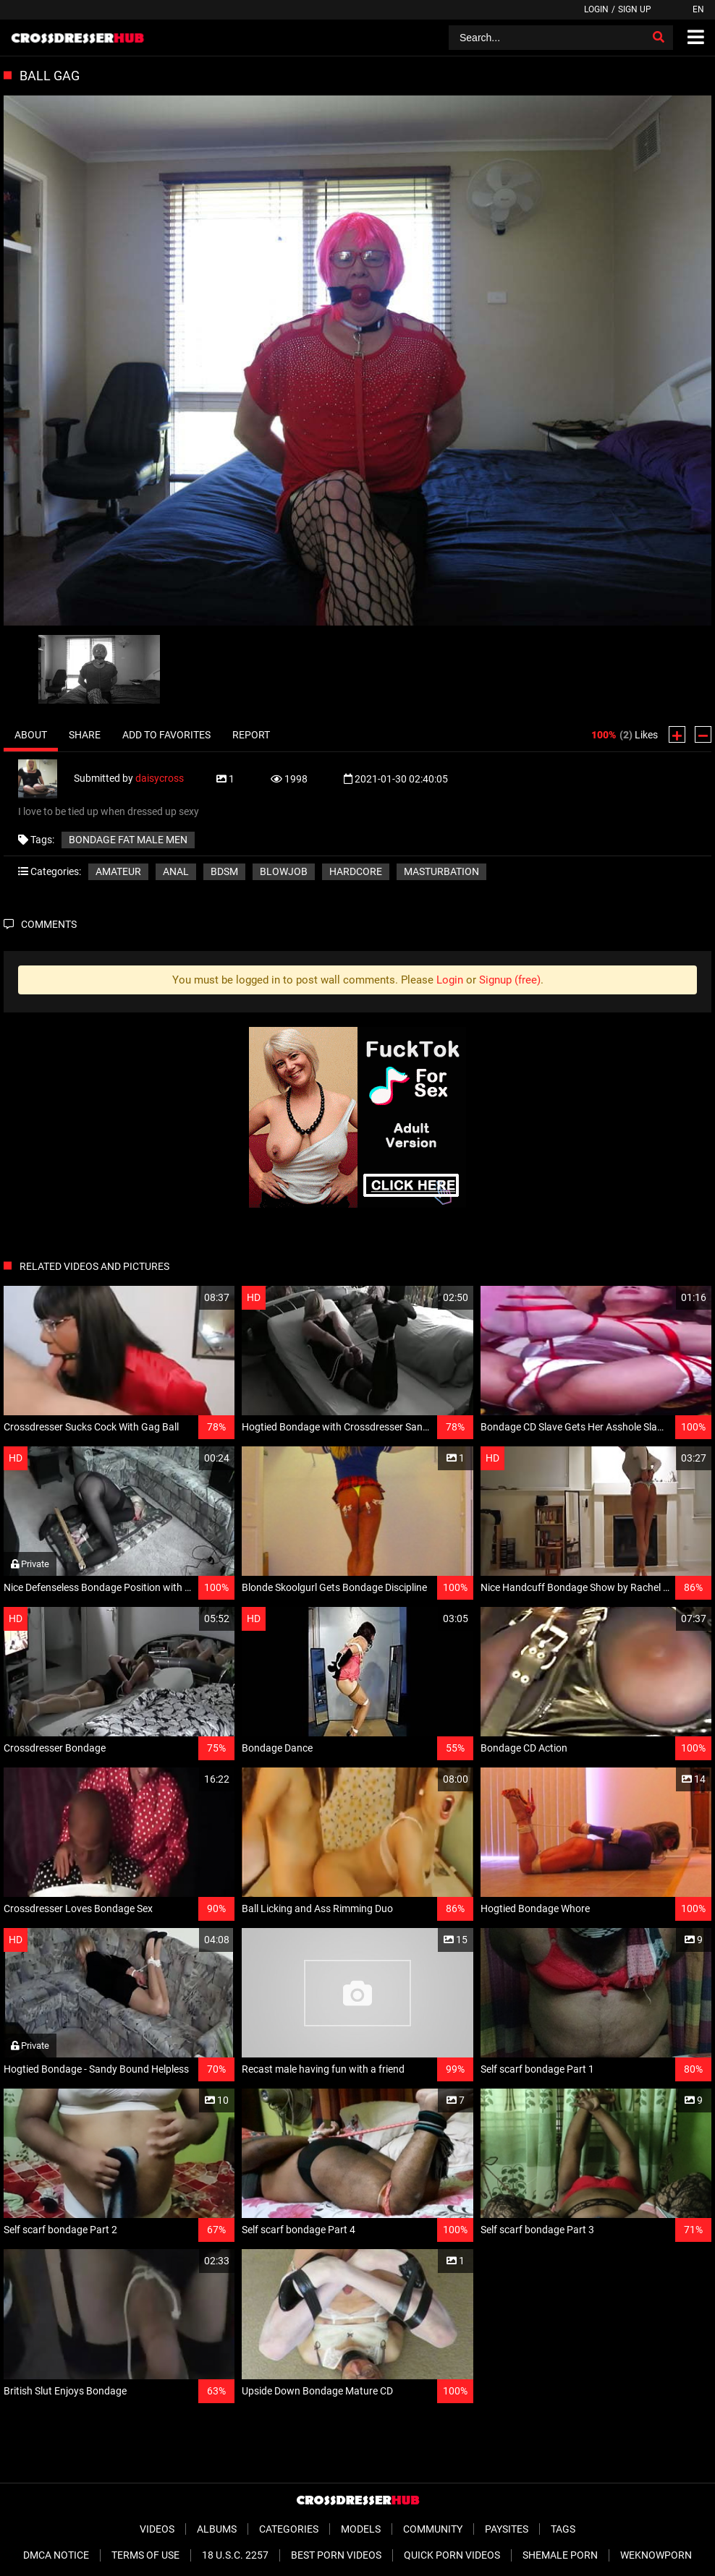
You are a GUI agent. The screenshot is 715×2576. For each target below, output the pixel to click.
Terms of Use (145, 2555)
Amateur (118, 871)
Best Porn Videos (336, 2555)
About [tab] (30, 735)
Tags (563, 2529)
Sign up (634, 9)
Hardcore (355, 871)
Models (361, 2529)
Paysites (506, 2529)
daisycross (159, 778)
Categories (288, 2529)
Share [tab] (85, 735)
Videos (157, 2529)
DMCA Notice (56, 2555)
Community (432, 2529)
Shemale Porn (560, 2555)
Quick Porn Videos (452, 2555)
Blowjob (284, 871)
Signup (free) (510, 979)
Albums (217, 2529)
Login (596, 9)
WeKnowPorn (656, 2555)
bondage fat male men (128, 839)
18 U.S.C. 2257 (235, 2555)
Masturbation (441, 871)
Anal (176, 871)
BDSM (224, 871)
